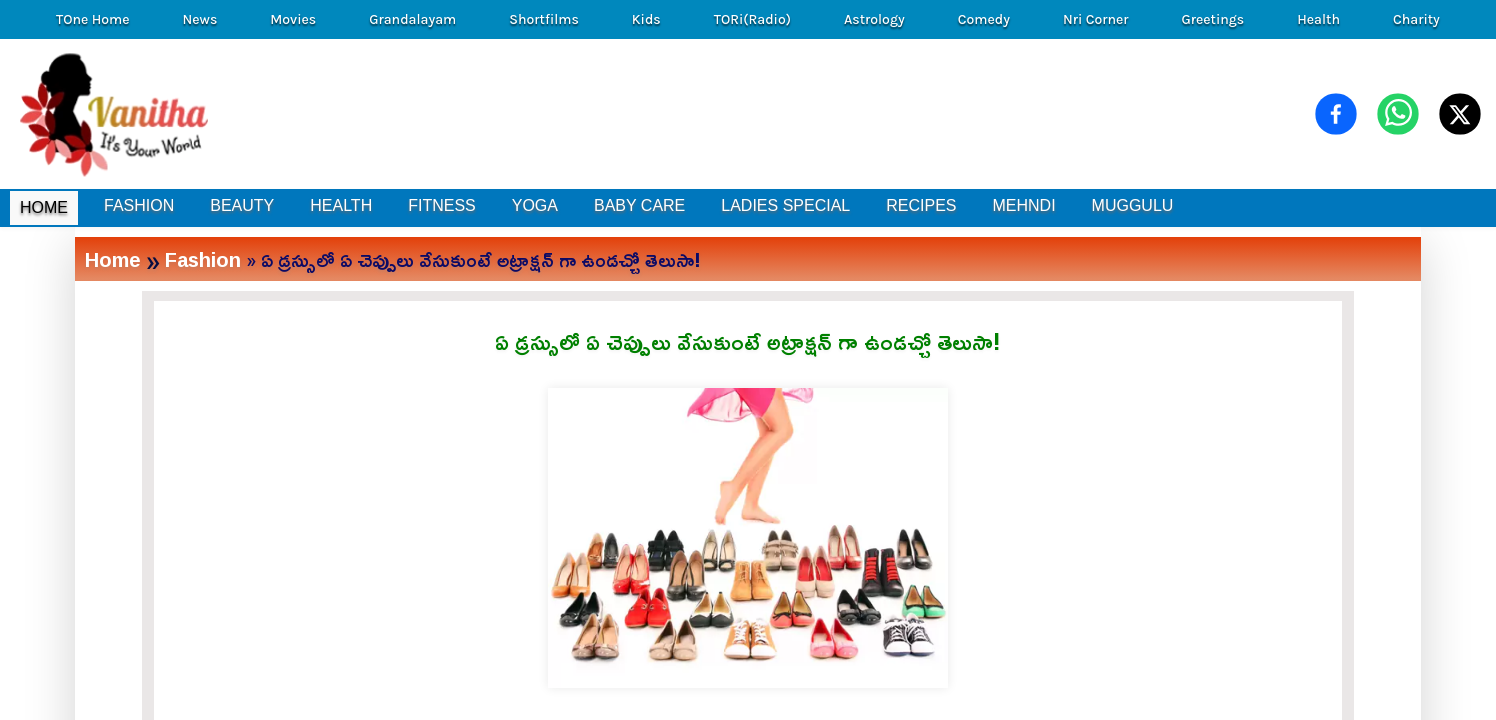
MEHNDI (1023, 205)
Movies (293, 19)
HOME (44, 207)
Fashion (203, 259)
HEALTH (341, 205)
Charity (1416, 19)
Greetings (1212, 19)
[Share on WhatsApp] (1398, 114)
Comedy (984, 19)
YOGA (535, 205)
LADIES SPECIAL (785, 205)
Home (113, 259)
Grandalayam (412, 19)
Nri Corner (1096, 19)
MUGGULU (1133, 205)
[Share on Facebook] (1336, 114)
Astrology (874, 19)
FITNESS (442, 205)
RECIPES (921, 205)
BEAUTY (242, 205)
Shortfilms (544, 19)
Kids (646, 19)
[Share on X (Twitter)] (1460, 114)
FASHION (139, 205)
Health (1318, 19)
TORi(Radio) (752, 19)
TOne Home (93, 19)
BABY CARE (639, 205)
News (200, 19)
